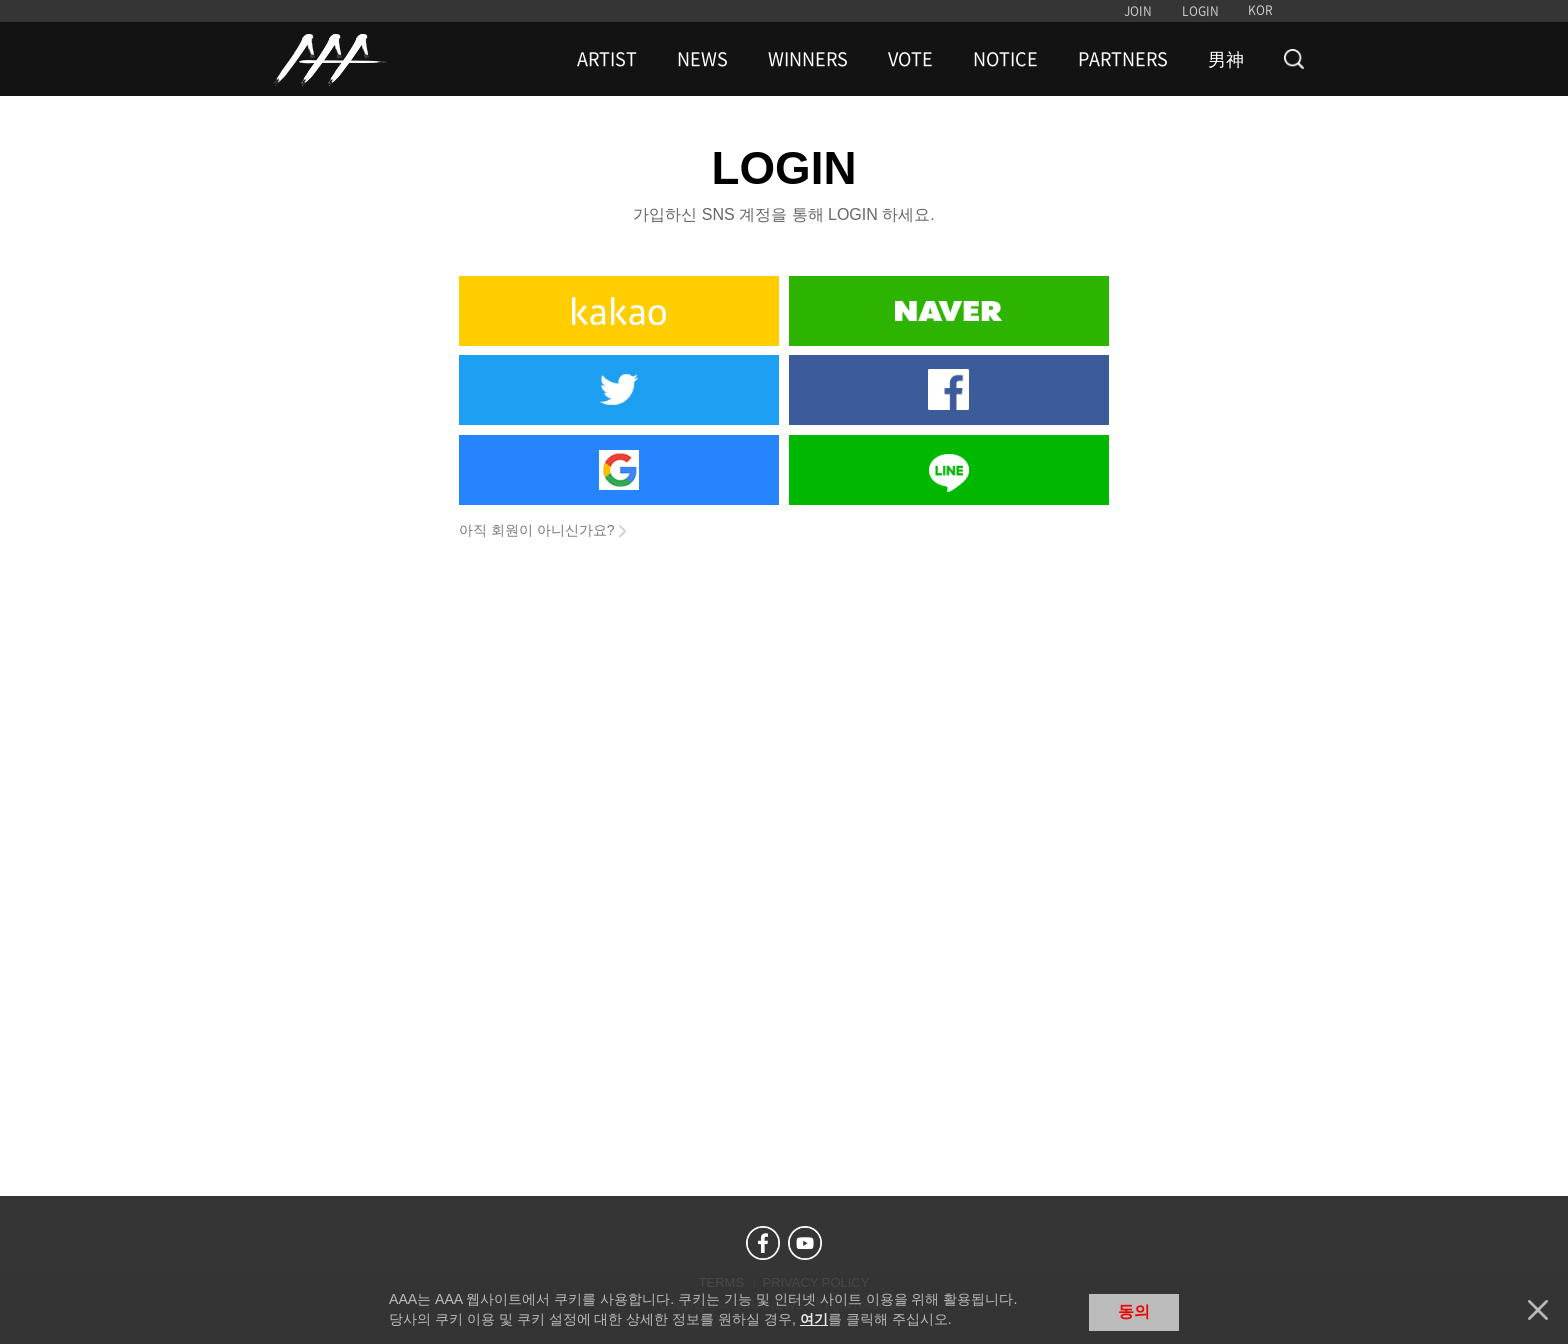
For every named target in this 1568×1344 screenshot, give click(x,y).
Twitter (619, 390)
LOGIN (1200, 11)
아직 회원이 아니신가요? (537, 530)
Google (619, 470)
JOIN (1138, 11)
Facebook (949, 390)
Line (949, 470)
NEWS (702, 59)
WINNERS (808, 59)
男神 (1226, 59)
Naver (949, 311)
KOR (1260, 10)
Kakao (619, 311)
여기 (814, 1319)
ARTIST (607, 59)
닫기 (1538, 1310)
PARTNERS (1123, 59)
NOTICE (1005, 59)
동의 (1134, 1311)
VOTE (910, 59)
